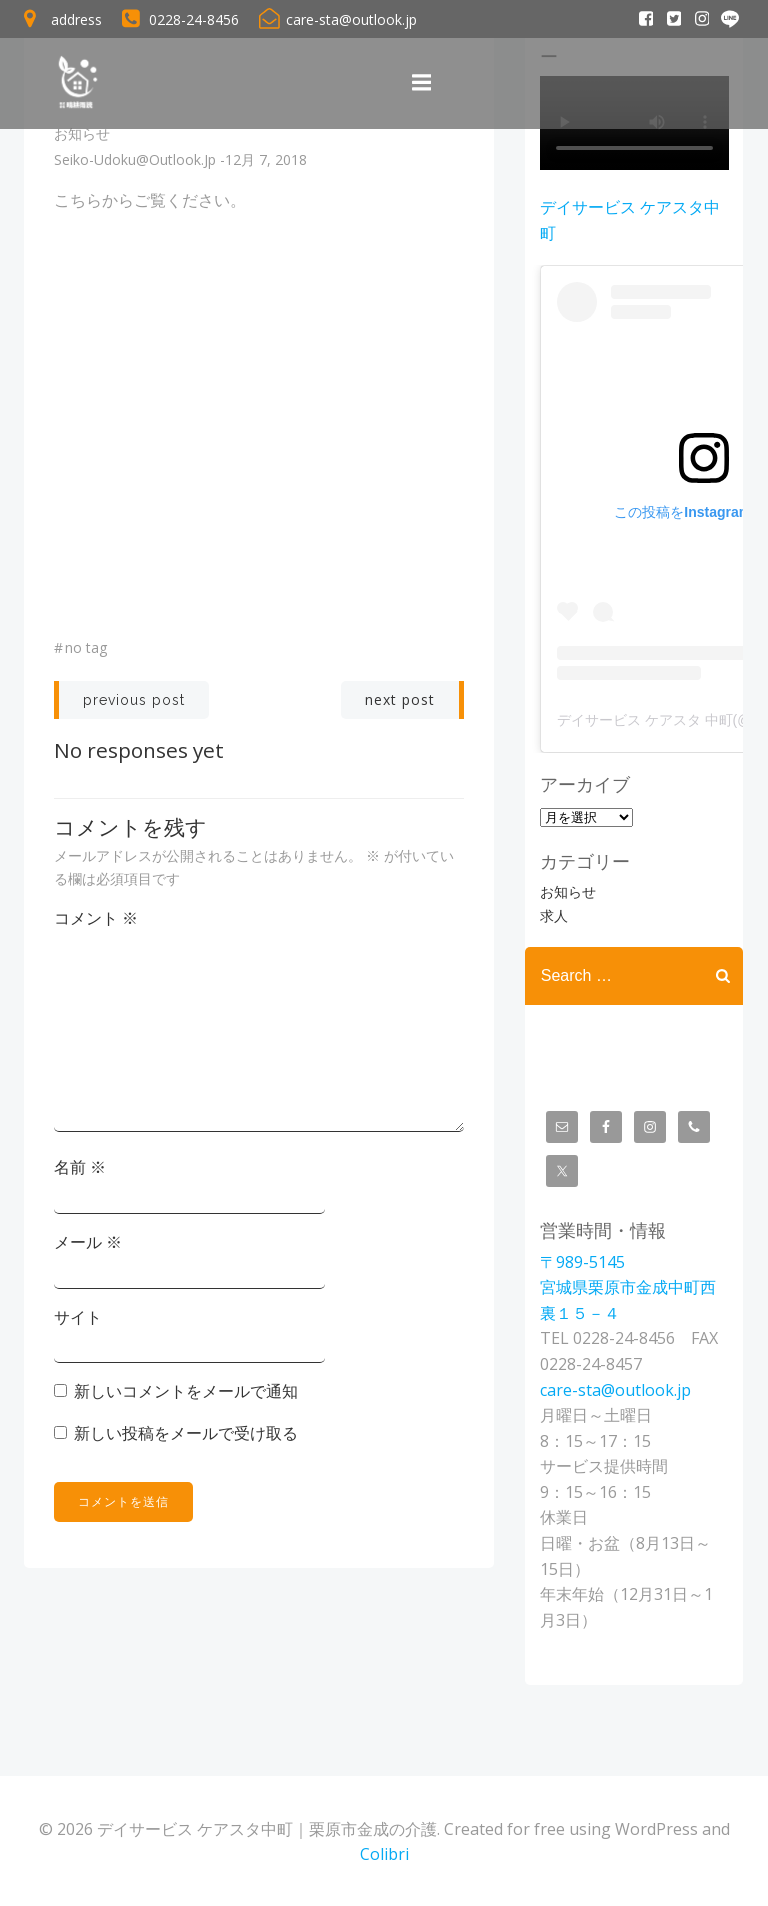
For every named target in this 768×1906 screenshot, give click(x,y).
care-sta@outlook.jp (614, 1389)
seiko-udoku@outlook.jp (135, 160)
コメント (96, 918)
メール (88, 1242)
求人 (553, 915)
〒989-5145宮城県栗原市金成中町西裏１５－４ (627, 1286)
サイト (78, 1317)
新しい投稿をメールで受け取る (186, 1433)
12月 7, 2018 (266, 160)
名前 (80, 1168)
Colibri (384, 1852)
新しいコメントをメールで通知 (186, 1391)
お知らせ (82, 134)
